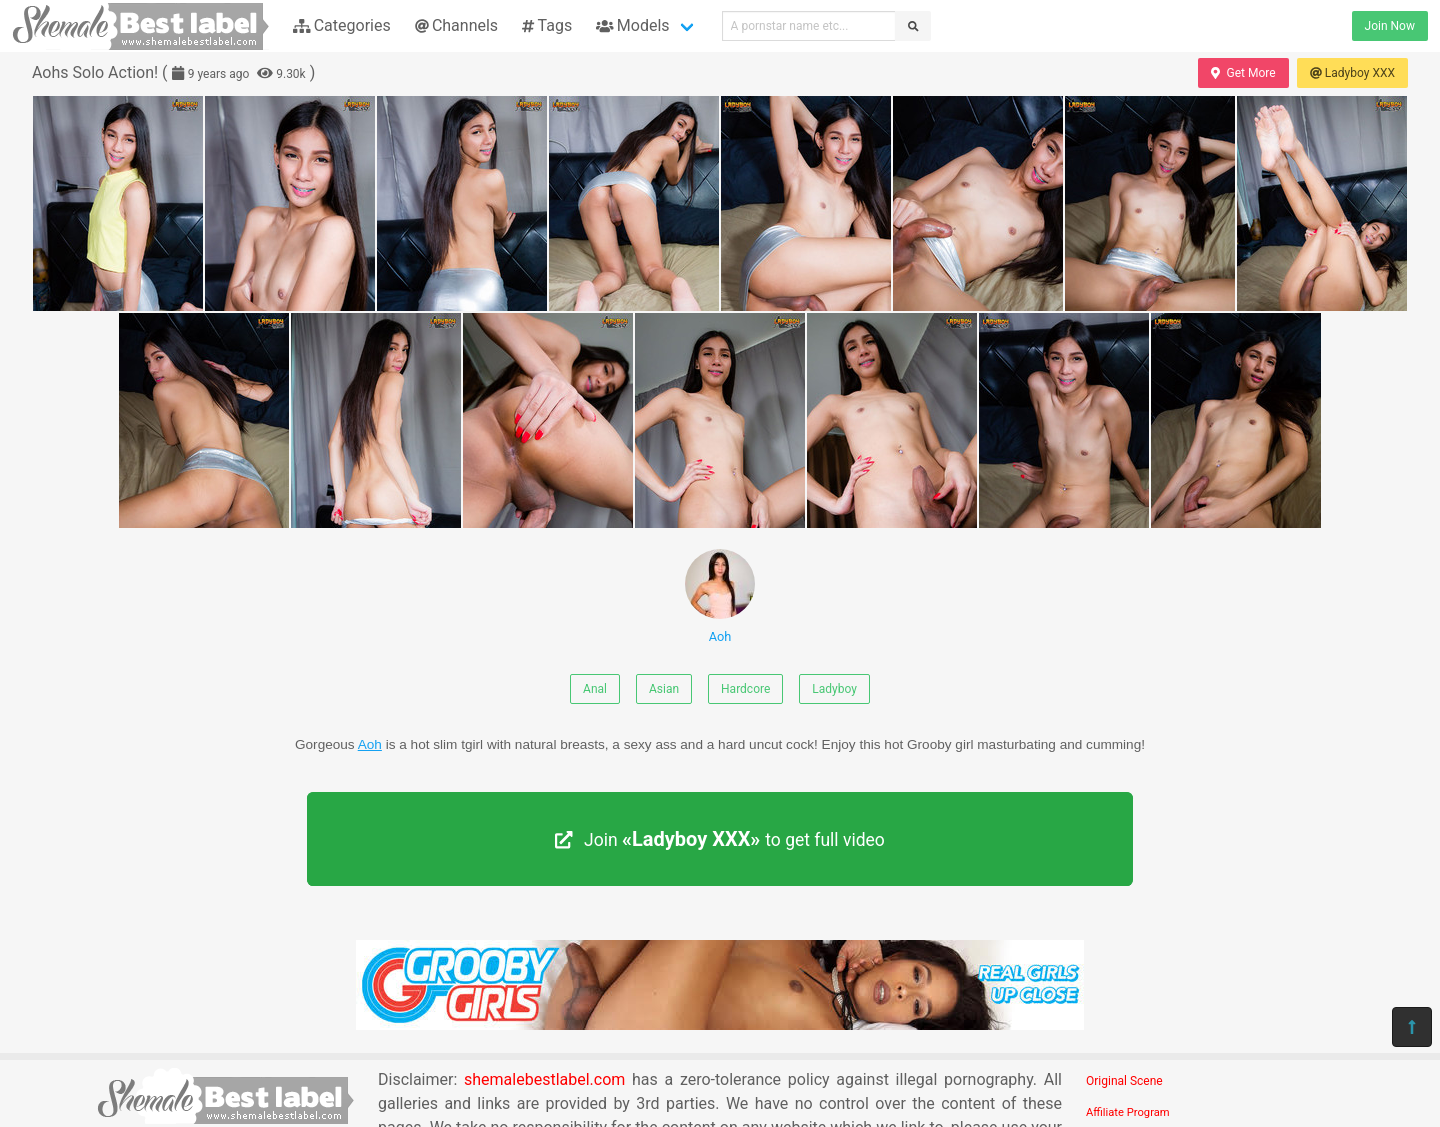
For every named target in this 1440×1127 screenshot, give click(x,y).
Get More (1243, 73)
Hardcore (745, 689)
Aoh (720, 596)
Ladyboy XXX (1352, 73)
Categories (342, 25)
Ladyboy (834, 689)
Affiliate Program (1128, 1112)
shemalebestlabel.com (544, 1079)
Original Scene (1124, 1081)
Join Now (1390, 26)
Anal (595, 689)
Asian (664, 689)
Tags (547, 25)
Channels (456, 25)
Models (632, 25)
